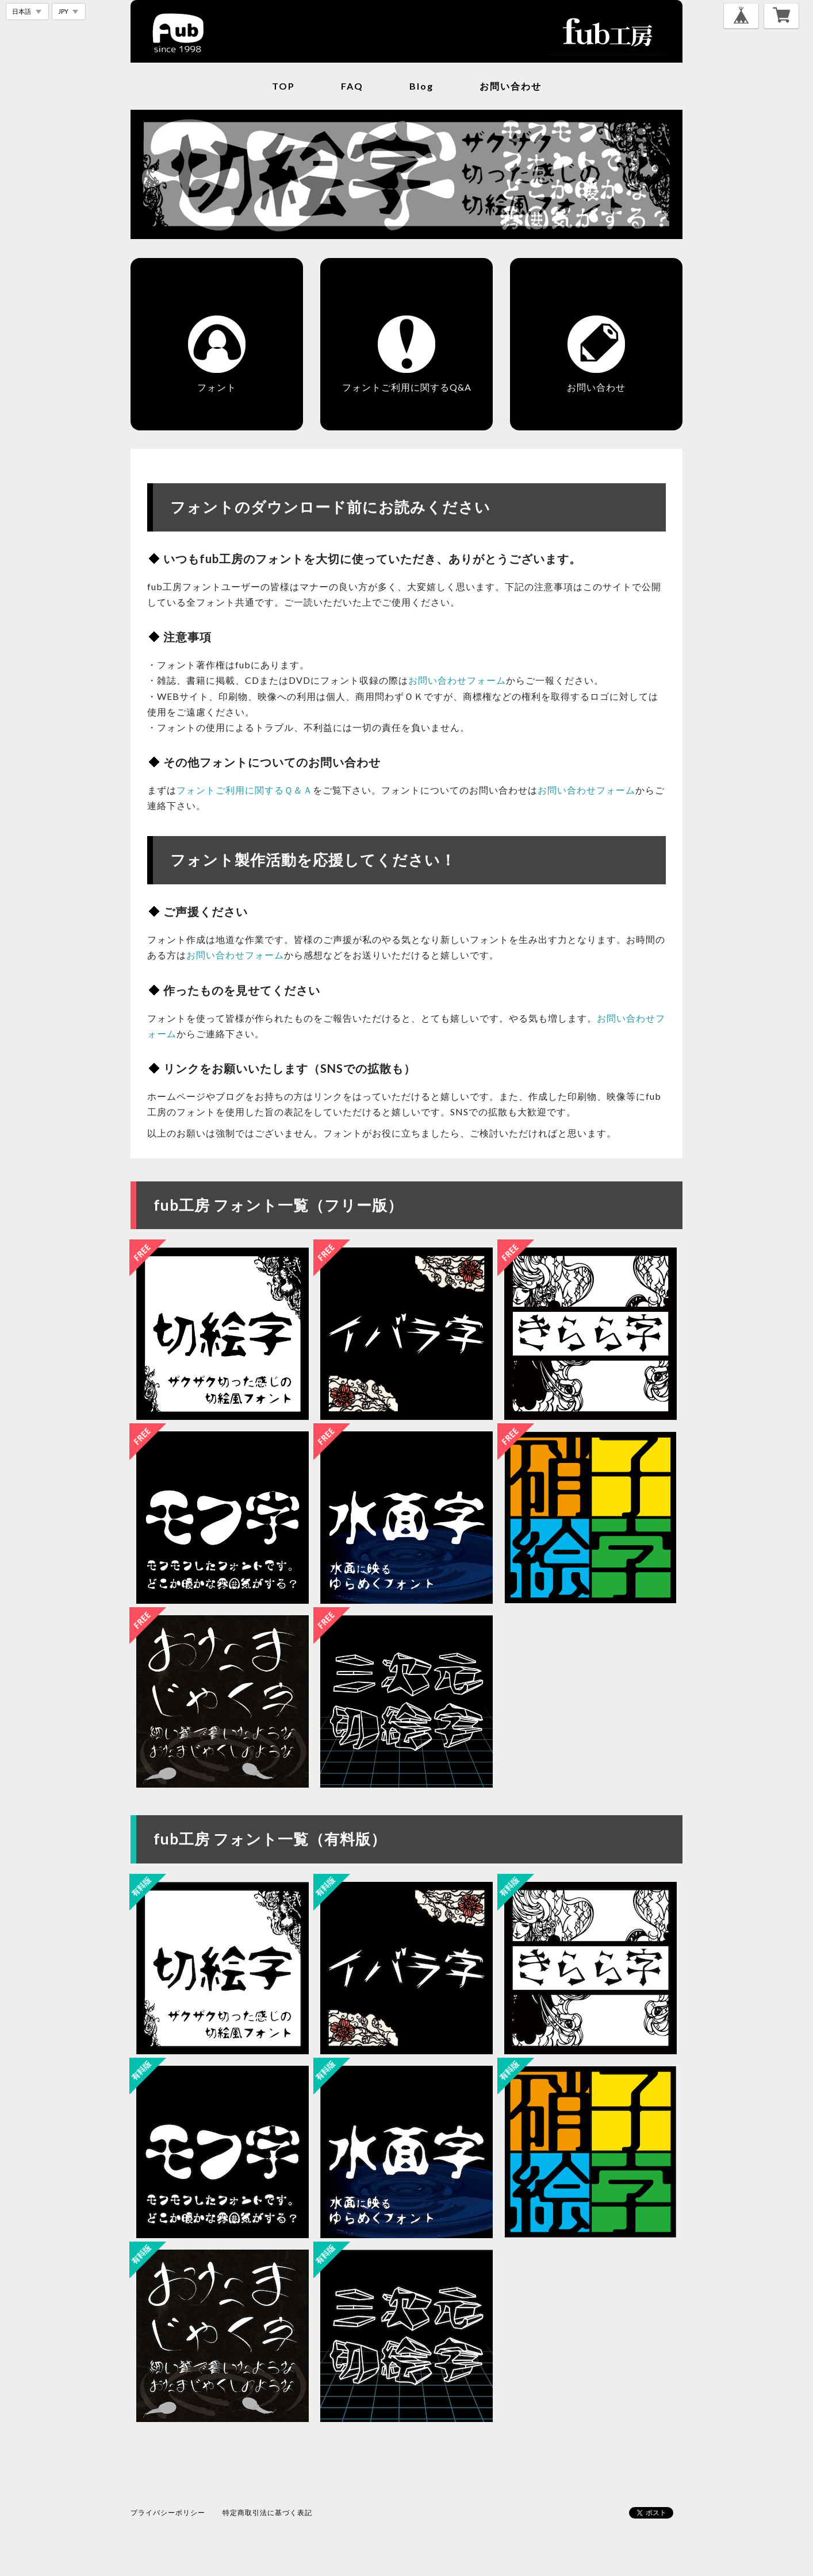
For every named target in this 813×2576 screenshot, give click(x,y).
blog (421, 85)
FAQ (352, 85)
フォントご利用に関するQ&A (406, 387)
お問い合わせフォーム (457, 680)
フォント (216, 387)
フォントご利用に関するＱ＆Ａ (245, 789)
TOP (283, 85)
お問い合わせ (511, 85)
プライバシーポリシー (168, 2512)
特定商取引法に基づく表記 (267, 2512)
